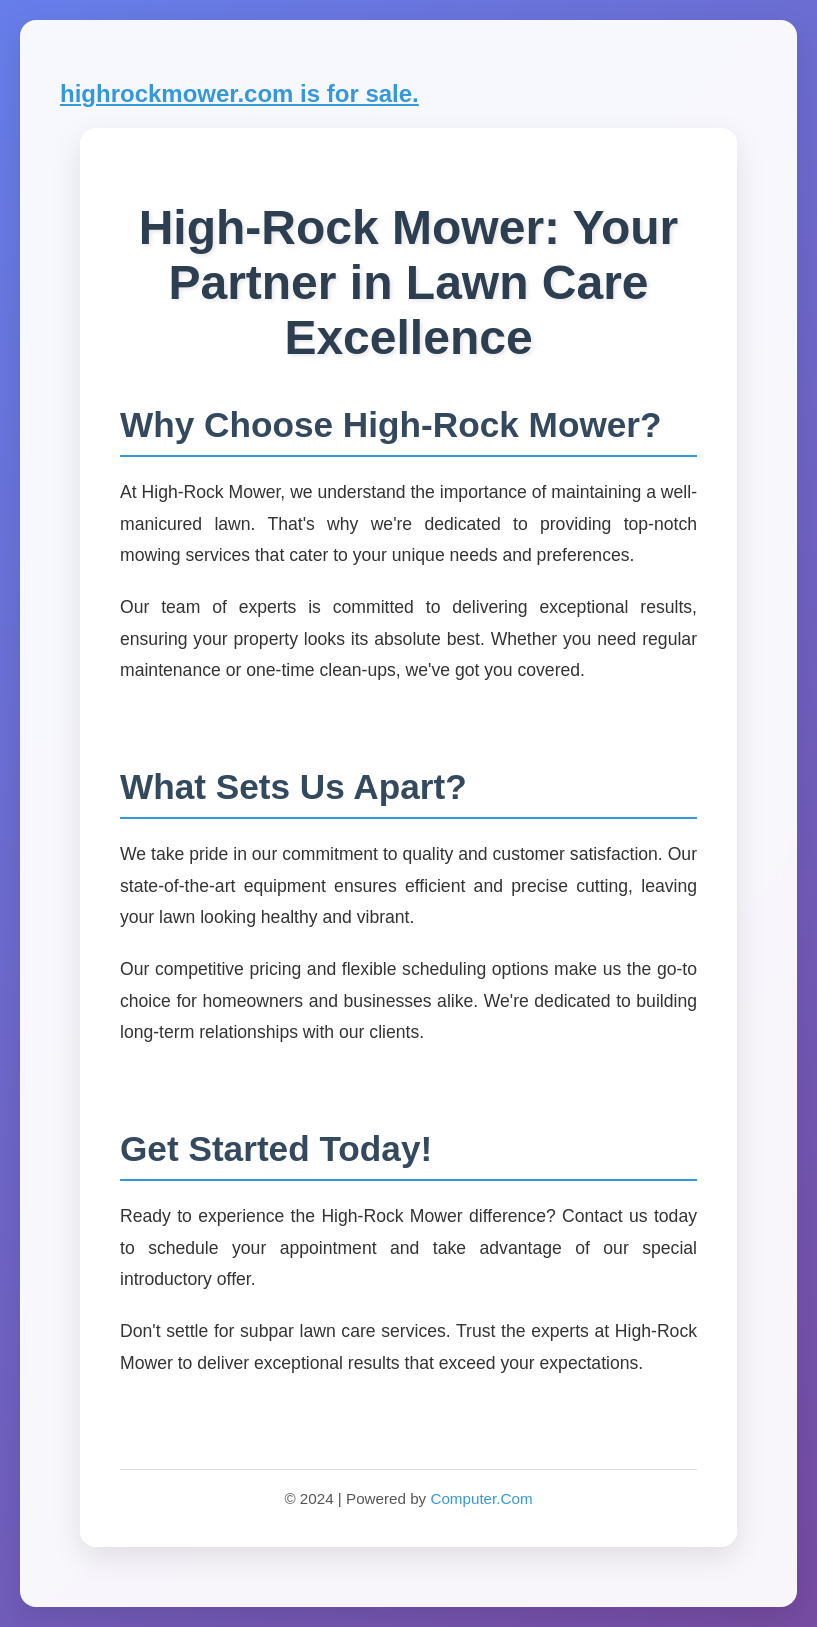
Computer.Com (481, 1498)
